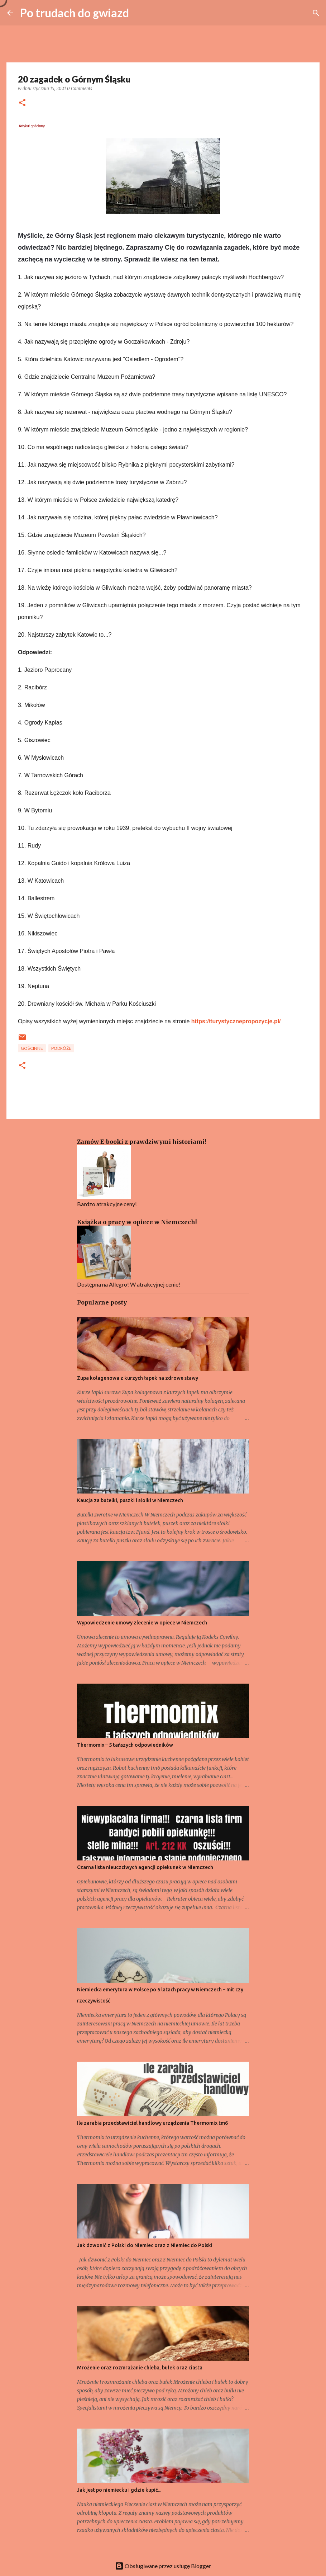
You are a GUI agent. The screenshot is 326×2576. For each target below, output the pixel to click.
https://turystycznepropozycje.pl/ (235, 1021)
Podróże (61, 1048)
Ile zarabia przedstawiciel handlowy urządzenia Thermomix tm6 (152, 2123)
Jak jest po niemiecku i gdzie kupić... (119, 2490)
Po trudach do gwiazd (74, 13)
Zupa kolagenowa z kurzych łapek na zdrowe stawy (137, 1378)
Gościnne (32, 1048)
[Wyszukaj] (316, 13)
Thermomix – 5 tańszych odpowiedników (125, 1745)
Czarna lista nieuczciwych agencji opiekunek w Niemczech (145, 1867)
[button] (22, 103)
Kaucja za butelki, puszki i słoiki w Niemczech (130, 1500)
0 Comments (79, 88)
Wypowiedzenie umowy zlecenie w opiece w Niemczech (142, 1623)
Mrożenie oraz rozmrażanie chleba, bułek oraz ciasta (139, 2367)
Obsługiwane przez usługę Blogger (163, 2565)
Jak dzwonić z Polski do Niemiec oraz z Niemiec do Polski (144, 2245)
